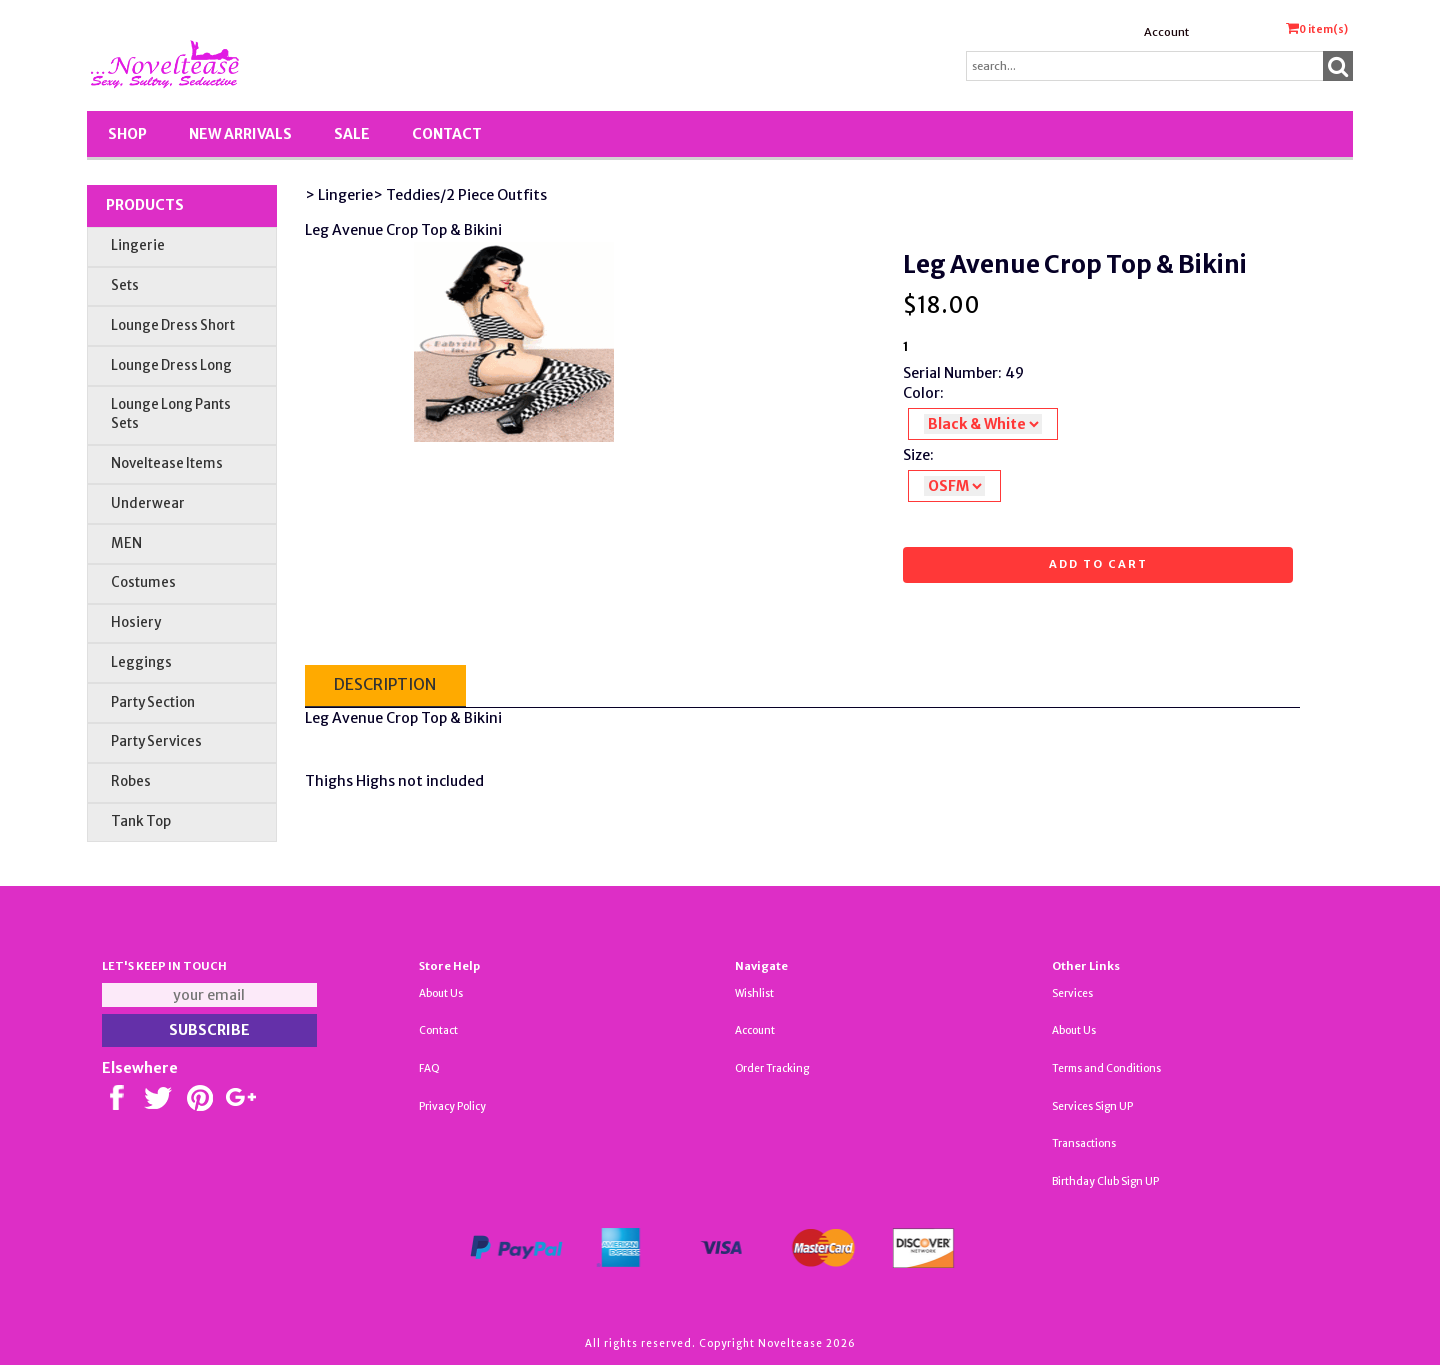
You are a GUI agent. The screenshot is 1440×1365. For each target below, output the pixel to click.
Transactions (1084, 1143)
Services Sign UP (1092, 1106)
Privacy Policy (452, 1106)
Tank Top (141, 821)
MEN (126, 543)
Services (1072, 993)
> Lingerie (339, 195)
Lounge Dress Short (173, 325)
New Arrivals (240, 134)
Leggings (141, 662)
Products (145, 205)
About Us (441, 993)
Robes (131, 781)
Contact (447, 134)
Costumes (143, 582)
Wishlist (754, 993)
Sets (125, 285)
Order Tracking (772, 1068)
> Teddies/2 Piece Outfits (460, 195)
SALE (352, 134)
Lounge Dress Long (171, 365)
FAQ (429, 1068)
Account (1166, 32)
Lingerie (138, 245)
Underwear (148, 503)
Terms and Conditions (1106, 1068)
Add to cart (1098, 564)
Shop (127, 134)
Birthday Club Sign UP (1105, 1181)
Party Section (153, 702)
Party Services (156, 741)
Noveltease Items (167, 463)
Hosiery (136, 622)
